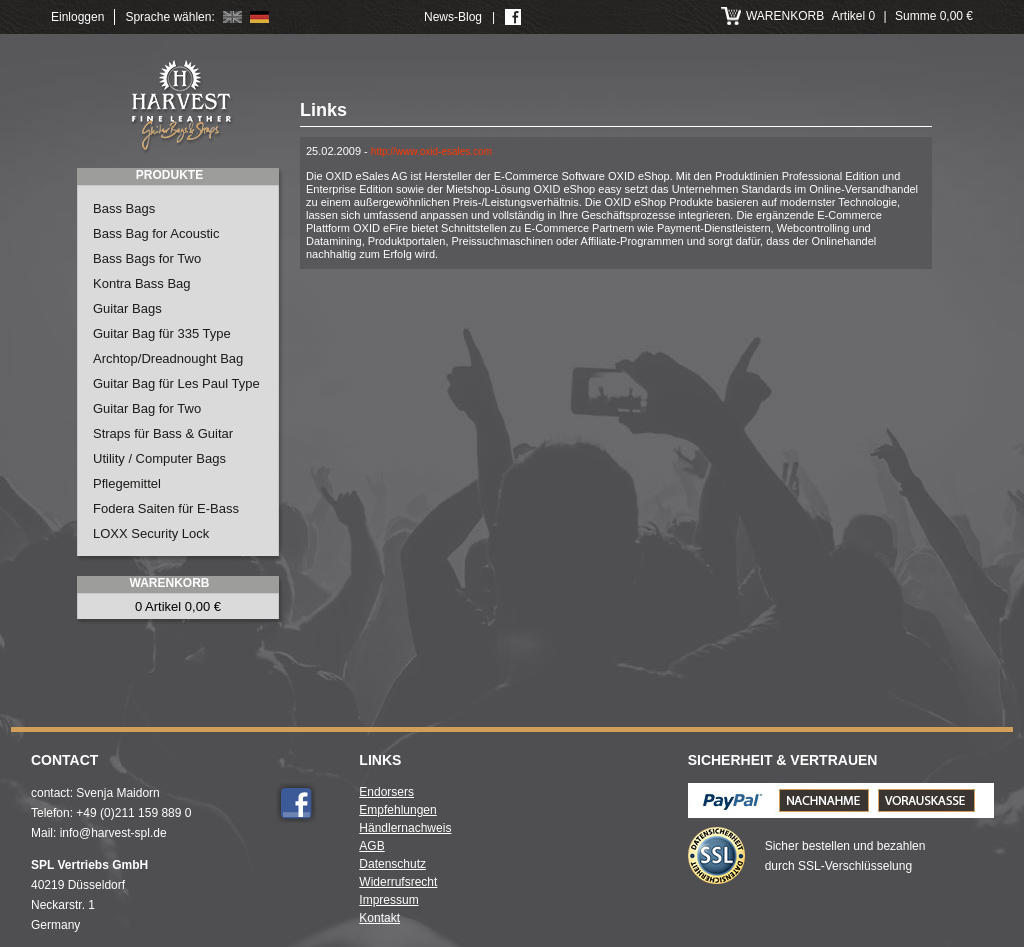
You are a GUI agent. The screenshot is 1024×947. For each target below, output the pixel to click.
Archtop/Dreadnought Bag (168, 358)
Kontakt (379, 918)
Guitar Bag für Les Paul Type (176, 383)
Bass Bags (124, 208)
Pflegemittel (127, 483)
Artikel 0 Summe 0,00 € (859, 16)
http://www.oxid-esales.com (431, 151)
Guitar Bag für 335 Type (162, 333)
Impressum (388, 900)
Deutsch (259, 17)
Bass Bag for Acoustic (156, 233)
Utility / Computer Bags (159, 458)
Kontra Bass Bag (142, 283)
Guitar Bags (127, 308)
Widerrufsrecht (398, 882)
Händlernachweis (405, 828)
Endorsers (386, 792)
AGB (371, 846)
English (232, 17)
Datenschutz (392, 864)
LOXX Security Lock (151, 533)
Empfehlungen (397, 810)
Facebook (296, 803)
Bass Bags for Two (147, 258)
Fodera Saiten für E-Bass (166, 508)
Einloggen (77, 17)
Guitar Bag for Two (147, 408)
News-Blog (453, 17)
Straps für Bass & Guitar (163, 433)
